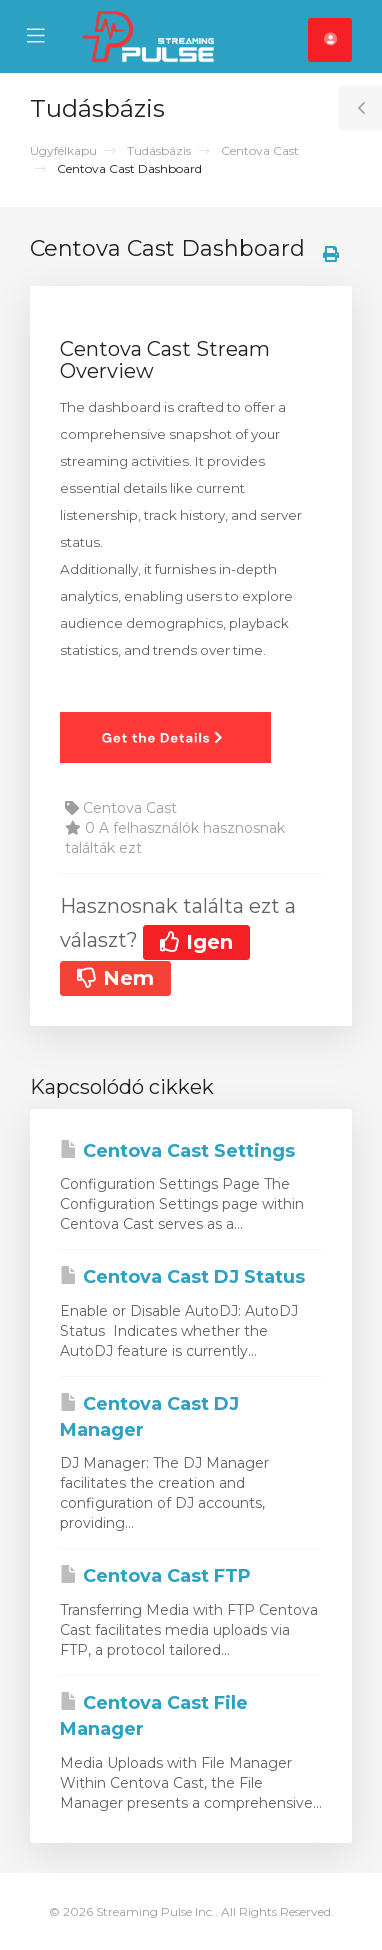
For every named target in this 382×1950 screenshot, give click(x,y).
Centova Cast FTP (155, 1576)
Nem (115, 978)
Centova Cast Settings (177, 1151)
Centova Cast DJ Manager (149, 1417)
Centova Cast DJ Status (182, 1277)
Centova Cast (260, 150)
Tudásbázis (159, 150)
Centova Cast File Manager (154, 1716)
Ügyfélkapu (63, 150)
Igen (196, 942)
